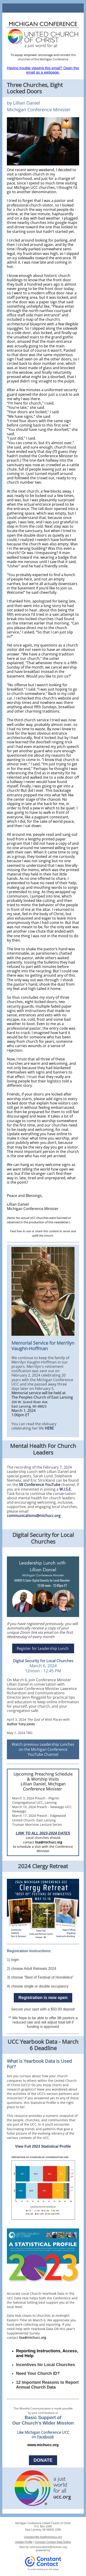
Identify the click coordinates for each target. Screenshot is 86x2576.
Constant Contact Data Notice (53, 2542)
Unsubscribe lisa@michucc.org (43, 2537)
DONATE (43, 2460)
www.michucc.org (42, 2445)
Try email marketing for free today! (43, 2569)
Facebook (45, 2436)
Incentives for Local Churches (45, 2364)
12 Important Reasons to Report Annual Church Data (47, 2385)
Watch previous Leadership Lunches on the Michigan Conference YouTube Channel (43, 1749)
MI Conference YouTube (39, 1484)
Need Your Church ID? (38, 2373)
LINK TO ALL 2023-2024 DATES (43, 1833)
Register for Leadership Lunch (43, 1648)
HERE (49, 1428)
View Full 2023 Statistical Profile (43, 2146)
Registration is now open (42, 1997)
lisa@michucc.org (49, 1842)
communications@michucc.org (34, 1515)
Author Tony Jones (21, 1724)
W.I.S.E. (65, 1489)
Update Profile (23, 2542)
